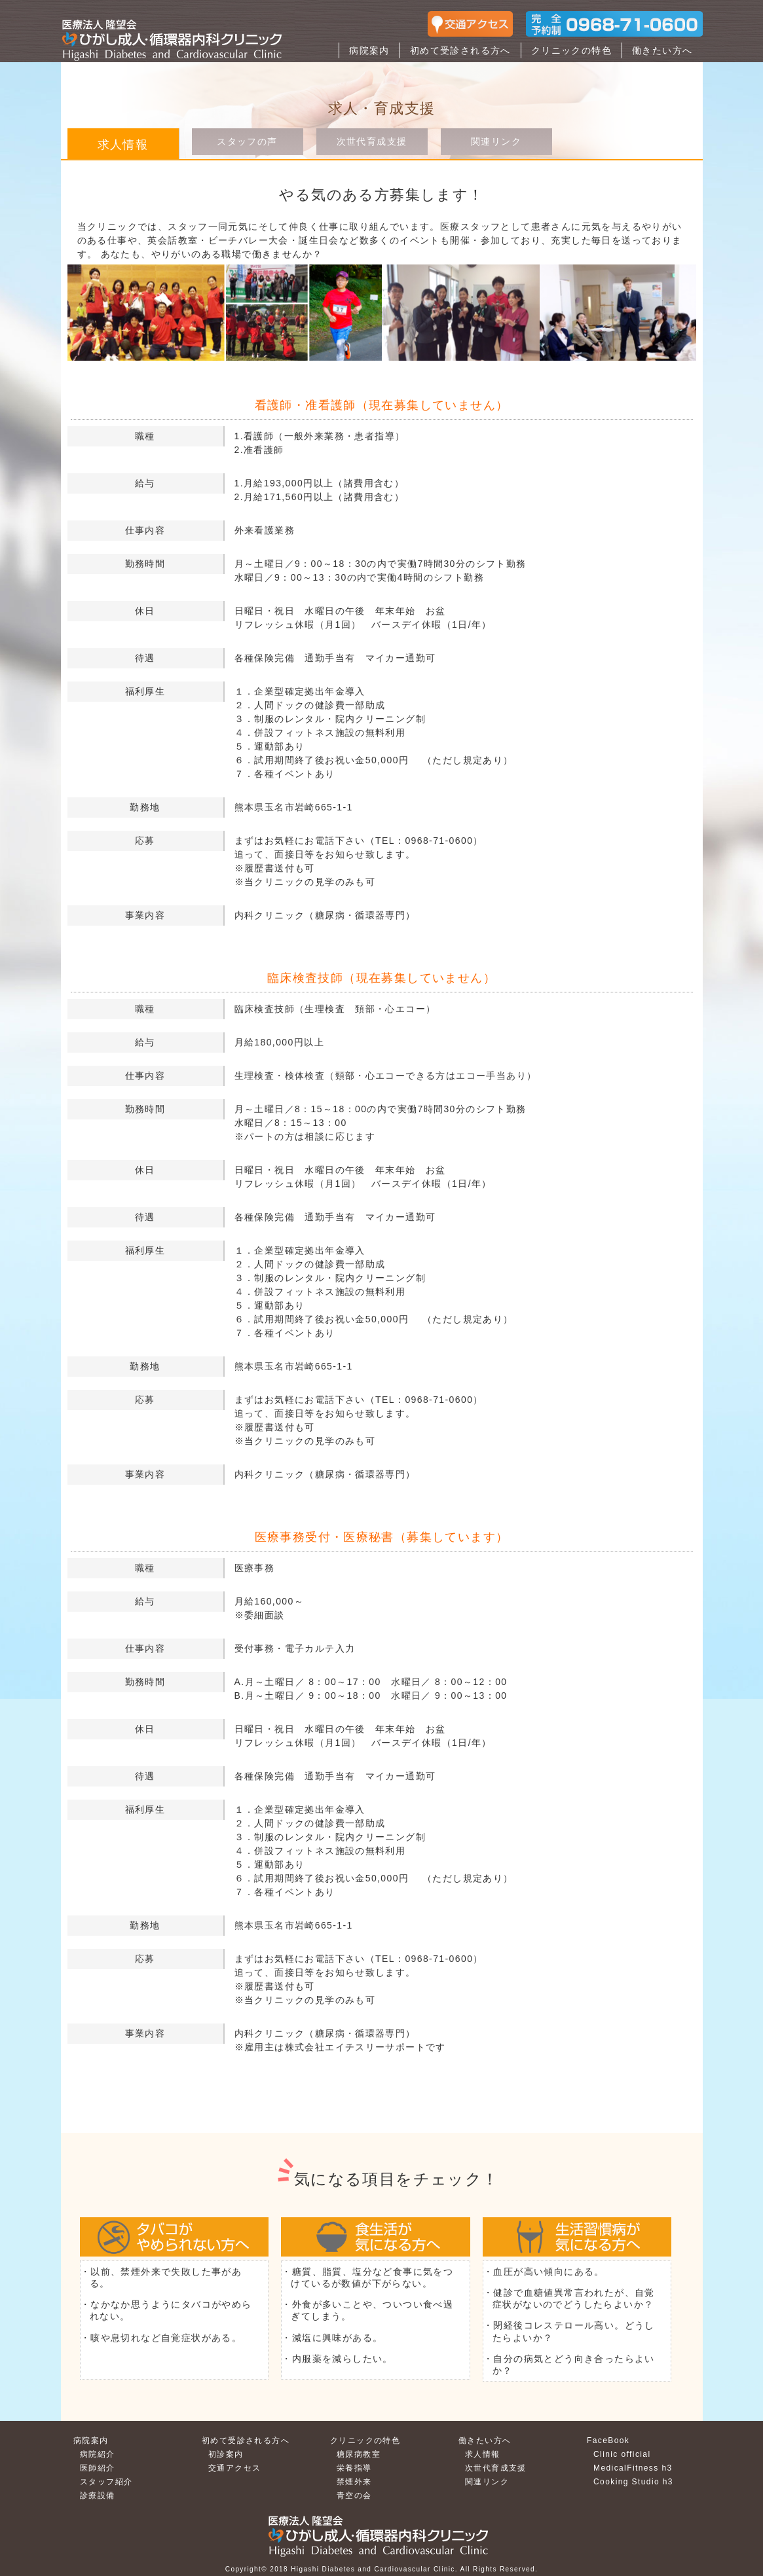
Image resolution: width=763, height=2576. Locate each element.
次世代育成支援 (372, 141)
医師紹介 (97, 2468)
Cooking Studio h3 (633, 2481)
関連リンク (496, 141)
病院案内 (369, 50)
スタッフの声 (247, 141)
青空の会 (354, 2495)
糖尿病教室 (359, 2454)
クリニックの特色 (571, 50)
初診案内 (226, 2454)
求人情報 (482, 2454)
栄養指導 (354, 2468)
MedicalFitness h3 (633, 2468)
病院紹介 (97, 2454)
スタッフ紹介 (106, 2481)
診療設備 (97, 2495)
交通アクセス (234, 2468)
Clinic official (621, 2454)
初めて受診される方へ (460, 50)
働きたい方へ (662, 50)
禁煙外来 (354, 2481)
